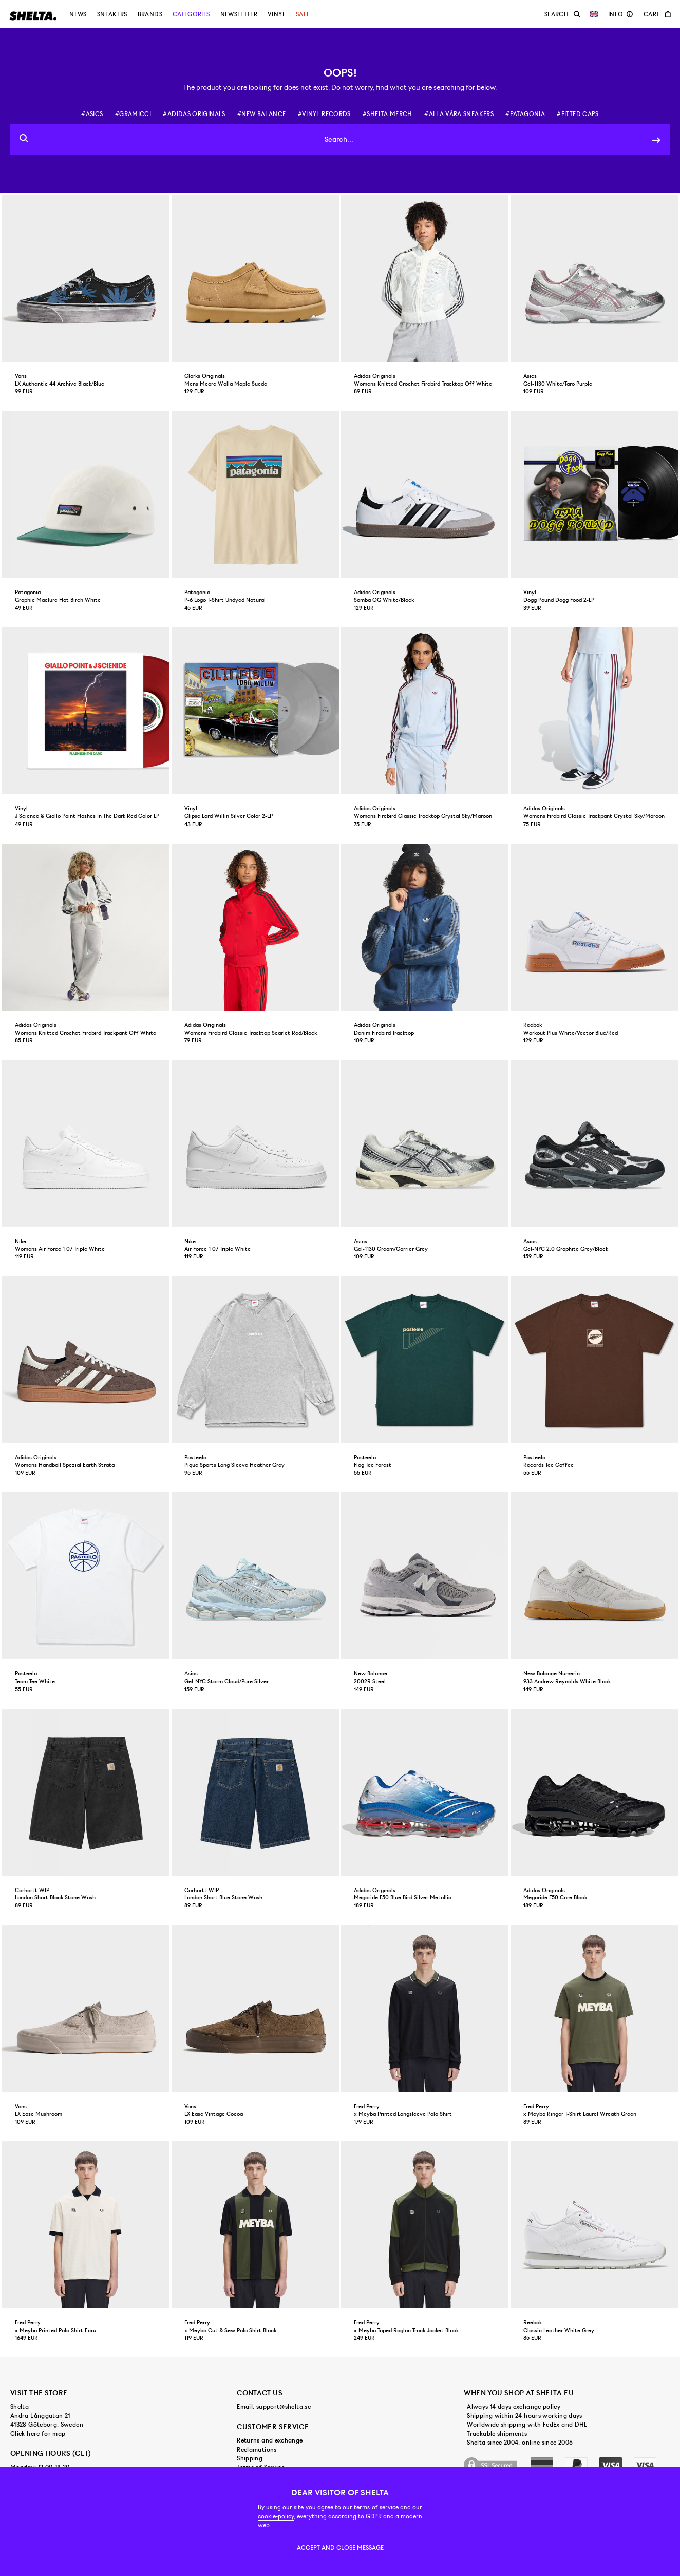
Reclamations (256, 2449)
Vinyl (277, 14)
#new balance (261, 114)
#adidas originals (194, 114)
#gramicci (133, 114)
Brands (150, 14)
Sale (303, 14)
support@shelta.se (283, 2406)
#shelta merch (387, 114)
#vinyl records (324, 114)
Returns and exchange (270, 2440)
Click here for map (37, 2433)
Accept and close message (340, 2547)
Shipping (249, 2458)
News (77, 14)
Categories (191, 14)
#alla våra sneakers (459, 114)
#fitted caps (577, 114)
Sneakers (112, 14)
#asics (92, 114)
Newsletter (239, 14)
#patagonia (525, 114)
